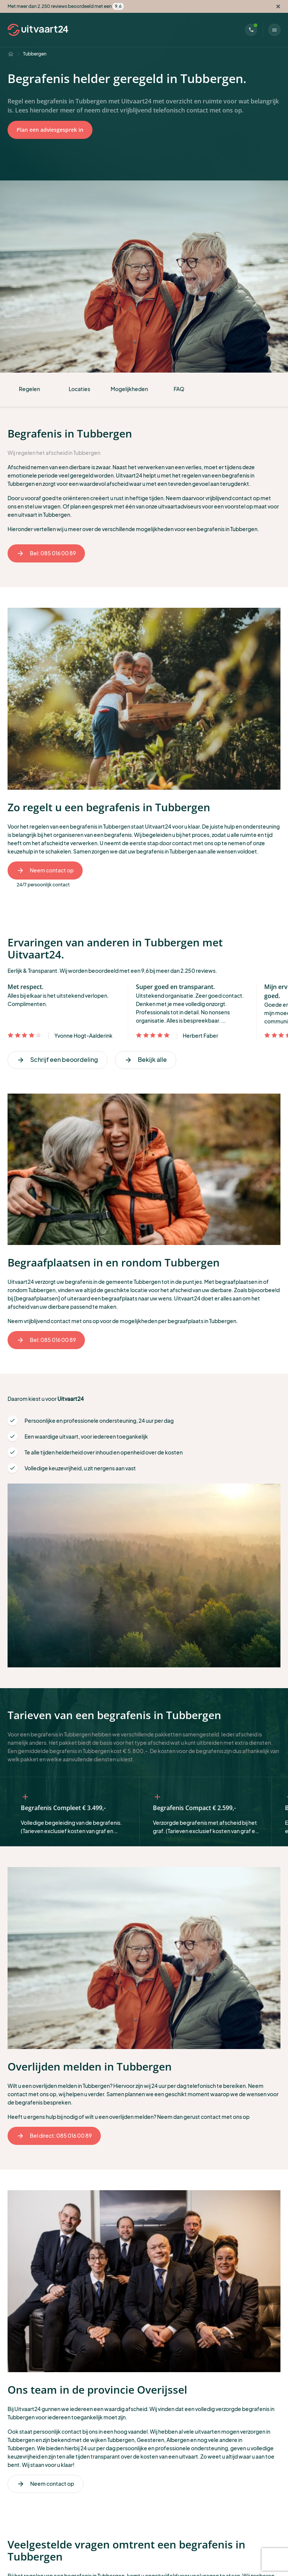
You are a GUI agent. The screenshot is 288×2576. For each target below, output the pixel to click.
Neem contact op (45, 870)
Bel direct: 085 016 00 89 (54, 2136)
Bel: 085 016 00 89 (46, 553)
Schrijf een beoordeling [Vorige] (57, 1059)
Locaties (79, 388)
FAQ (179, 388)
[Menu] (274, 30)
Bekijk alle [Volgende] (146, 1059)
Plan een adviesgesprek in (50, 129)
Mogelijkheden (129, 388)
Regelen (29, 388)
